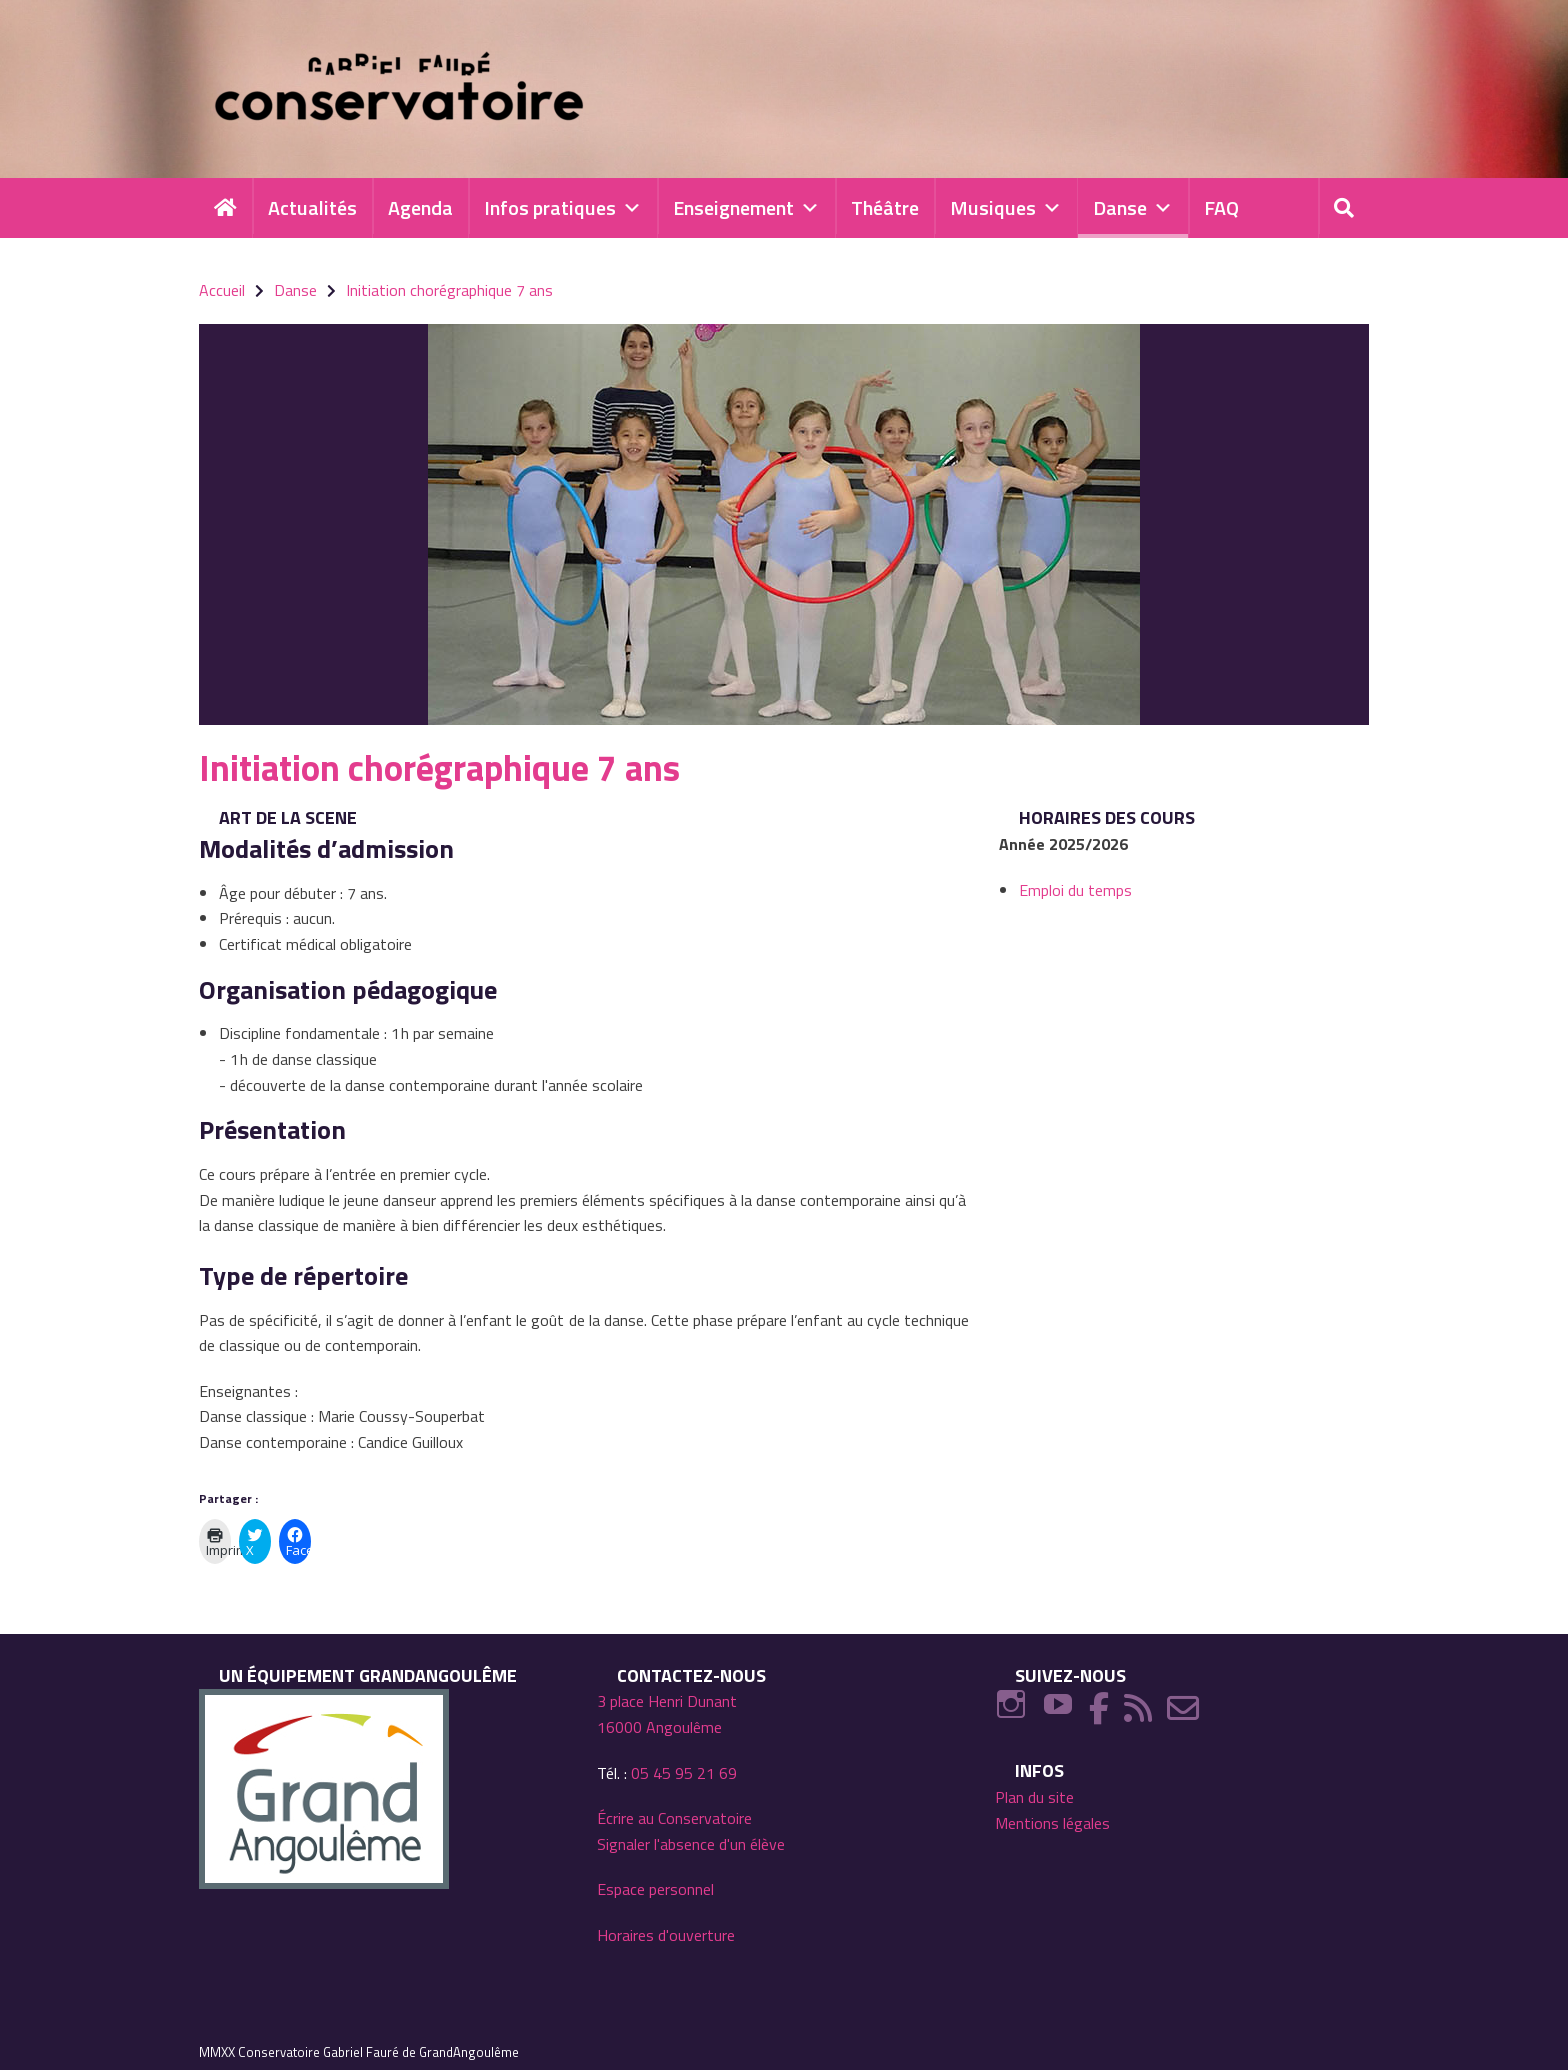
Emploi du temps (1075, 890)
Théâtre (885, 207)
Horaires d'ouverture (666, 1935)
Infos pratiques (563, 207)
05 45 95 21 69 (684, 1773)
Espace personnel (655, 1889)
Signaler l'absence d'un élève (691, 1844)
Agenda (420, 207)
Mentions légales (1052, 1823)
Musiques (1006, 207)
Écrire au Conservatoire (674, 1818)
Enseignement (746, 207)
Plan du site (1034, 1797)
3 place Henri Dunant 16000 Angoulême (667, 1714)
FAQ (1221, 207)
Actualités (312, 207)
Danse (1133, 207)
